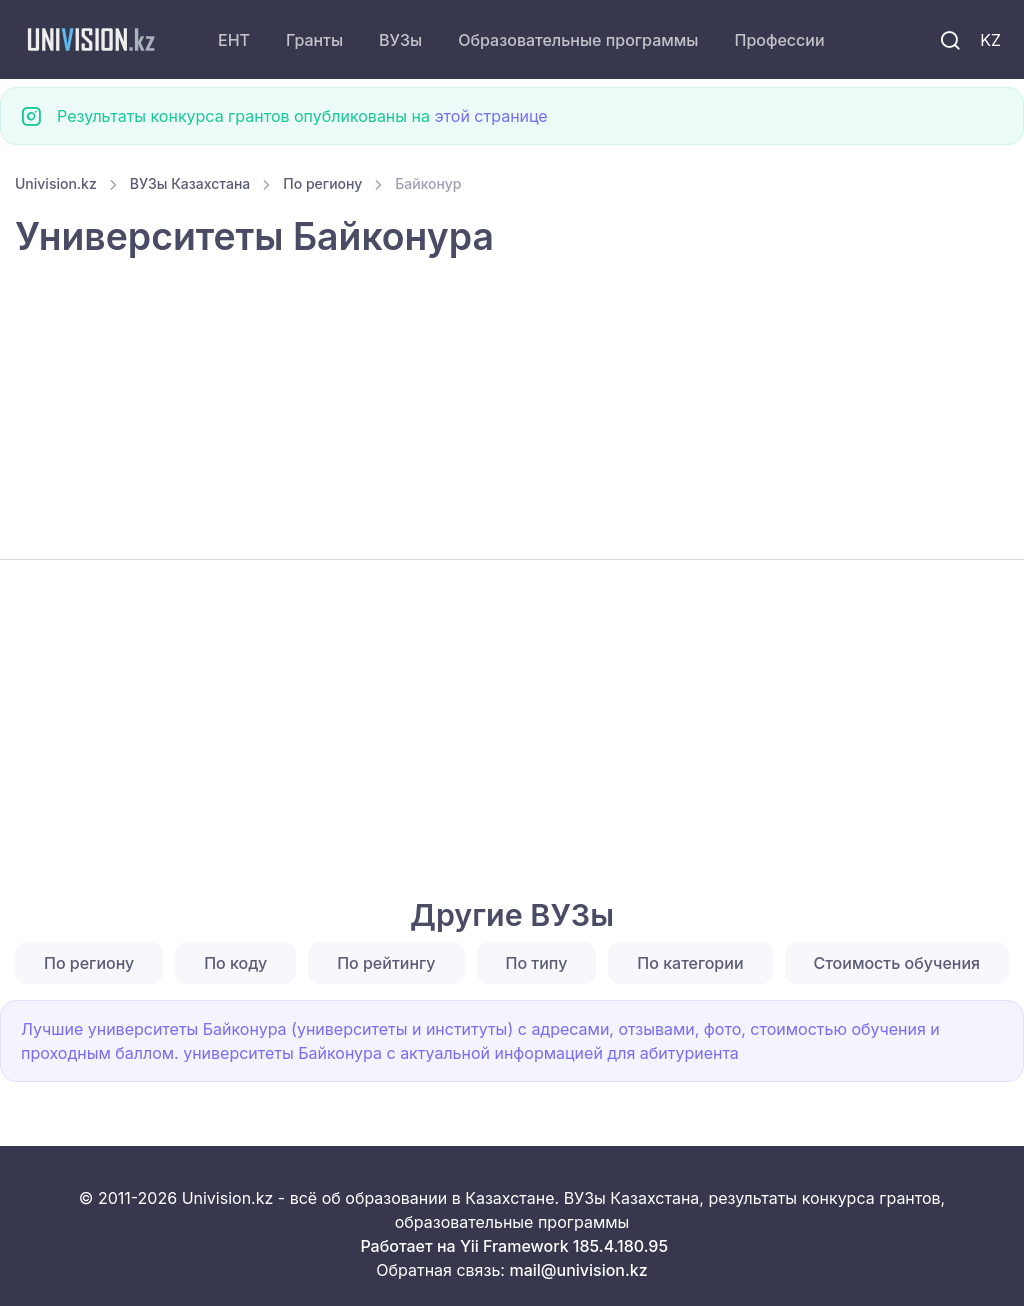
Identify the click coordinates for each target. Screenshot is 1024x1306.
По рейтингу (386, 963)
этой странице (490, 116)
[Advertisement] (512, 411)
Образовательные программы (578, 40)
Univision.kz (56, 183)
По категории (690, 963)
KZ (990, 40)
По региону (322, 183)
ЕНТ (234, 40)
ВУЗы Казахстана (190, 183)
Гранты (314, 40)
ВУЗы (400, 40)
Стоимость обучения (897, 963)
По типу (537, 963)
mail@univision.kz (578, 1270)
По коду (235, 963)
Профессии (779, 40)
